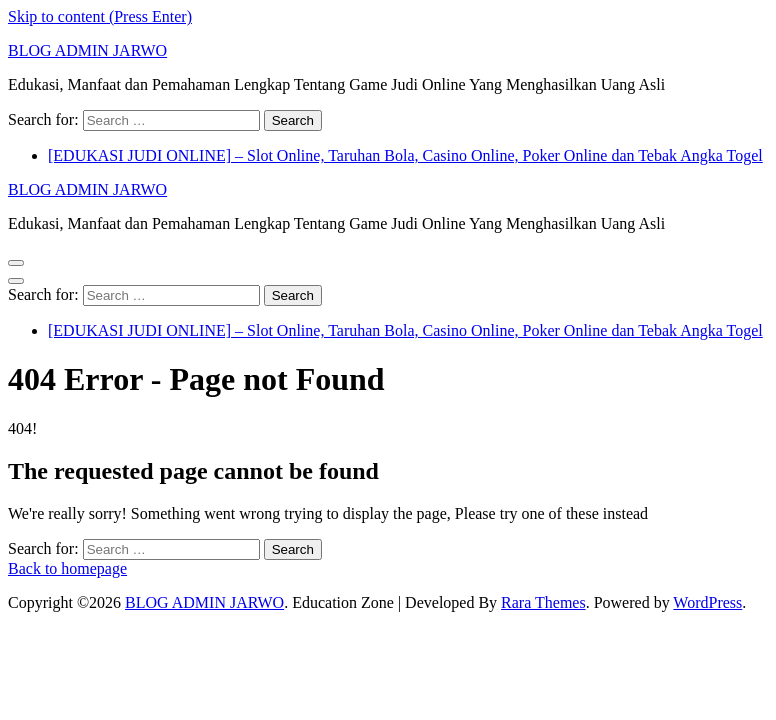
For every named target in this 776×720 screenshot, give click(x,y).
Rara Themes (543, 602)
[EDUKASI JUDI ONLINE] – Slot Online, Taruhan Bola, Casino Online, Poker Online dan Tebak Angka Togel (405, 155)
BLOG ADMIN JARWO (87, 50)
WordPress (707, 602)
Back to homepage (67, 568)
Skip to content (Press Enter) (100, 16)
